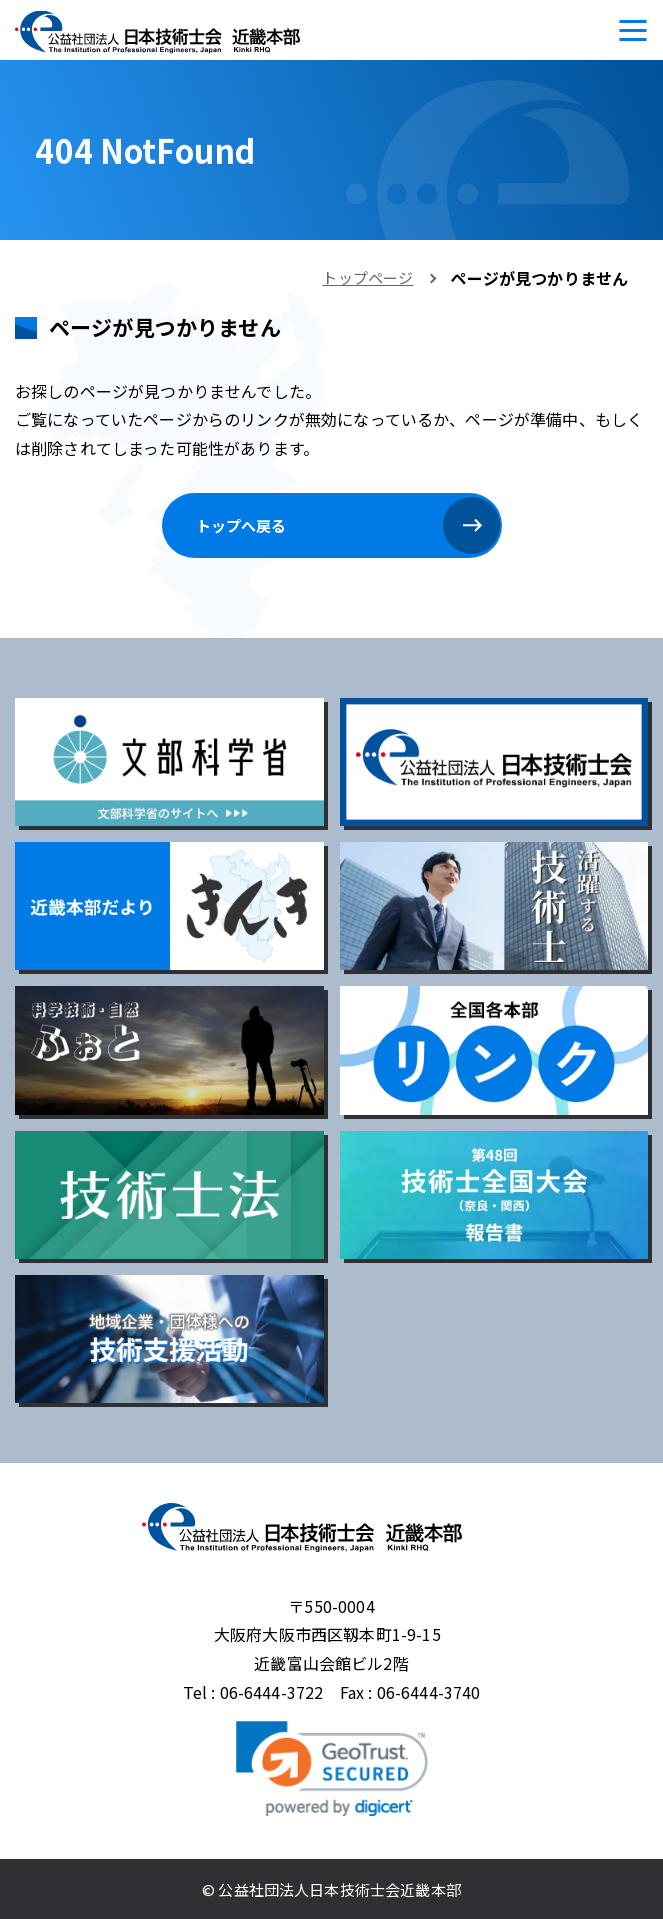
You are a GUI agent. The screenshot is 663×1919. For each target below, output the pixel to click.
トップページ (367, 277)
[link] (332, 1769)
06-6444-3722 (272, 1692)
